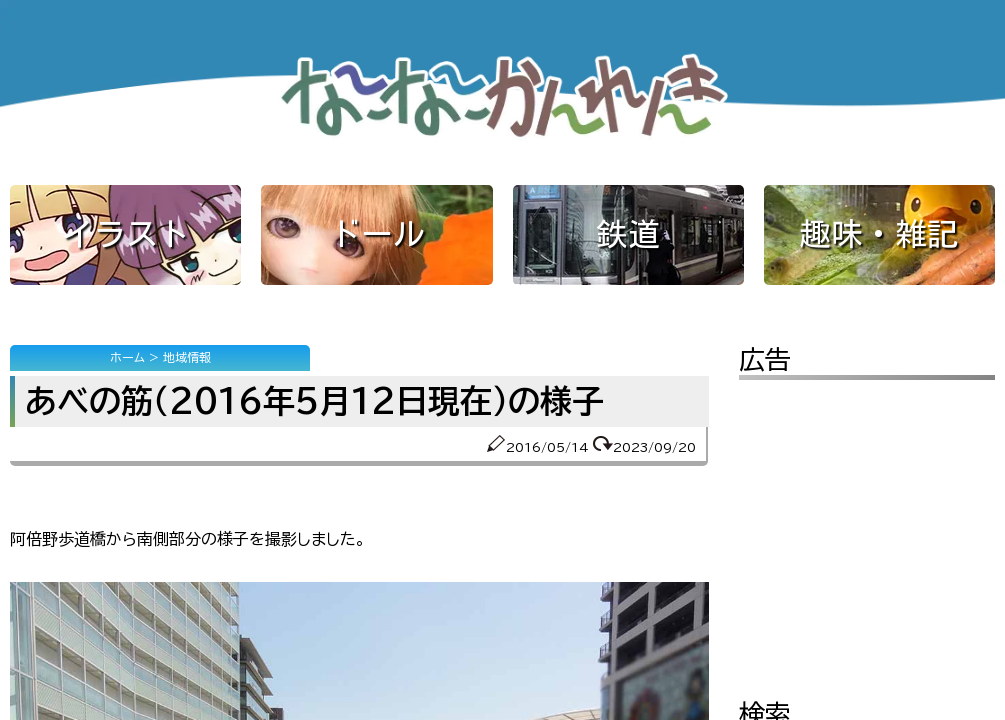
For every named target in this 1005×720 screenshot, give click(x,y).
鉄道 (628, 234)
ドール (377, 234)
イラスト (126, 234)
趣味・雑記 (879, 234)
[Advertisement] (867, 525)
